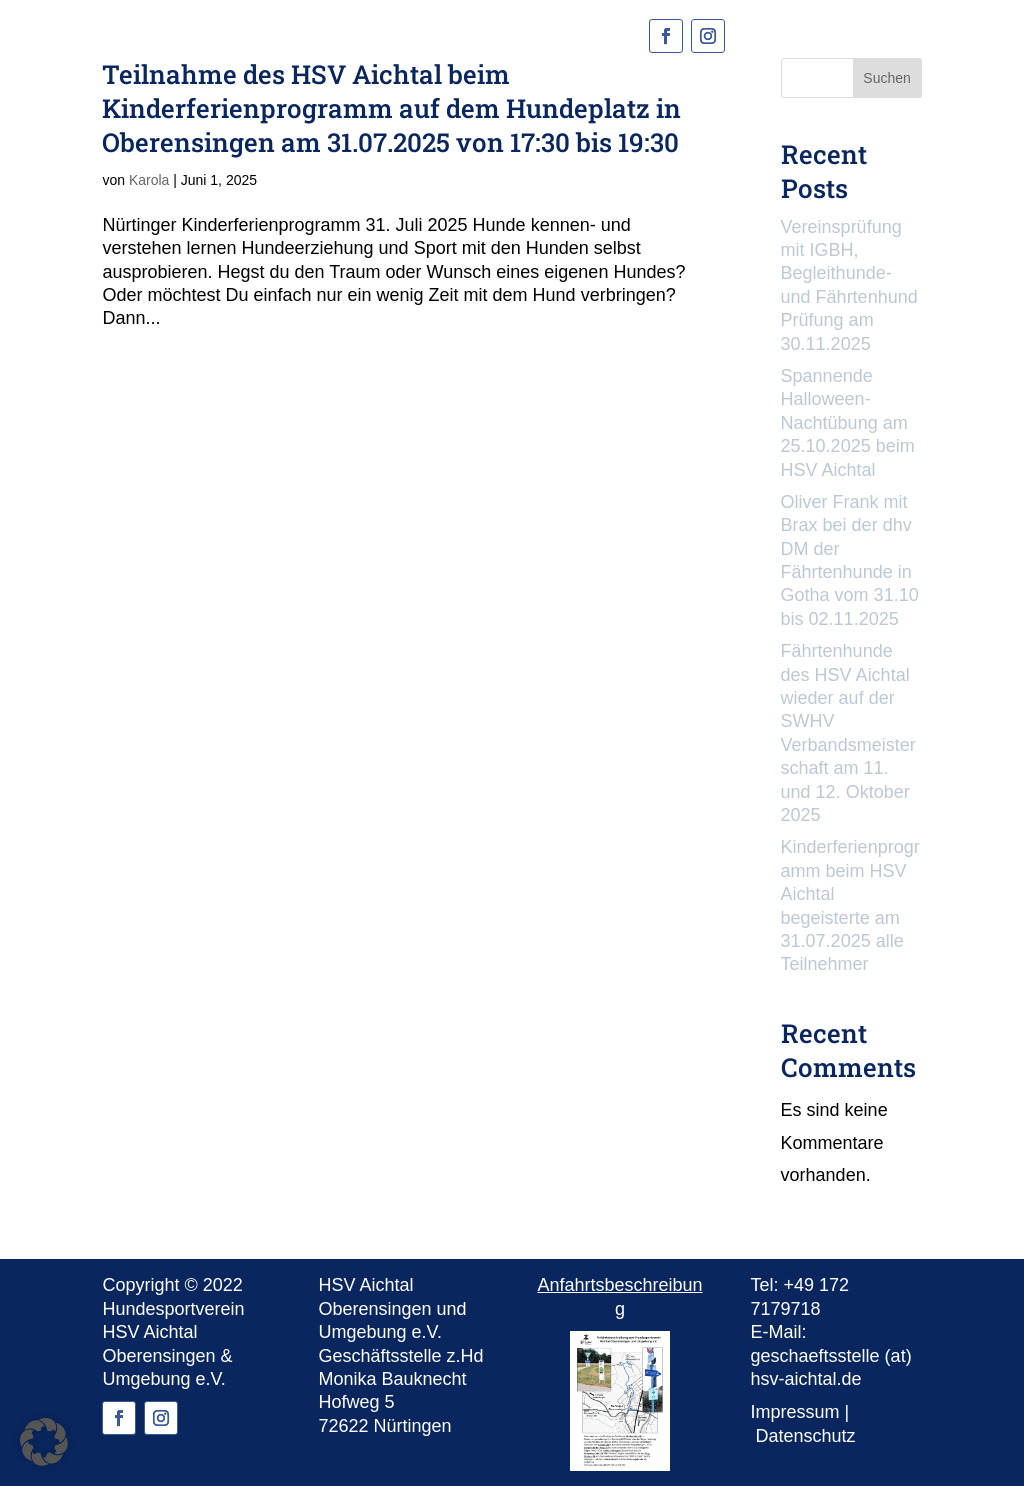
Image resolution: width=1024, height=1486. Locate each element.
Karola (149, 180)
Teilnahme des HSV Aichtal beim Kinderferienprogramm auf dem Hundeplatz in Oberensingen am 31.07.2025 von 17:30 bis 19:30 (391, 108)
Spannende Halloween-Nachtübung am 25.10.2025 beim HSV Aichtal (848, 423)
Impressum (795, 1412)
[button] (44, 1442)
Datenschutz (806, 1436)
